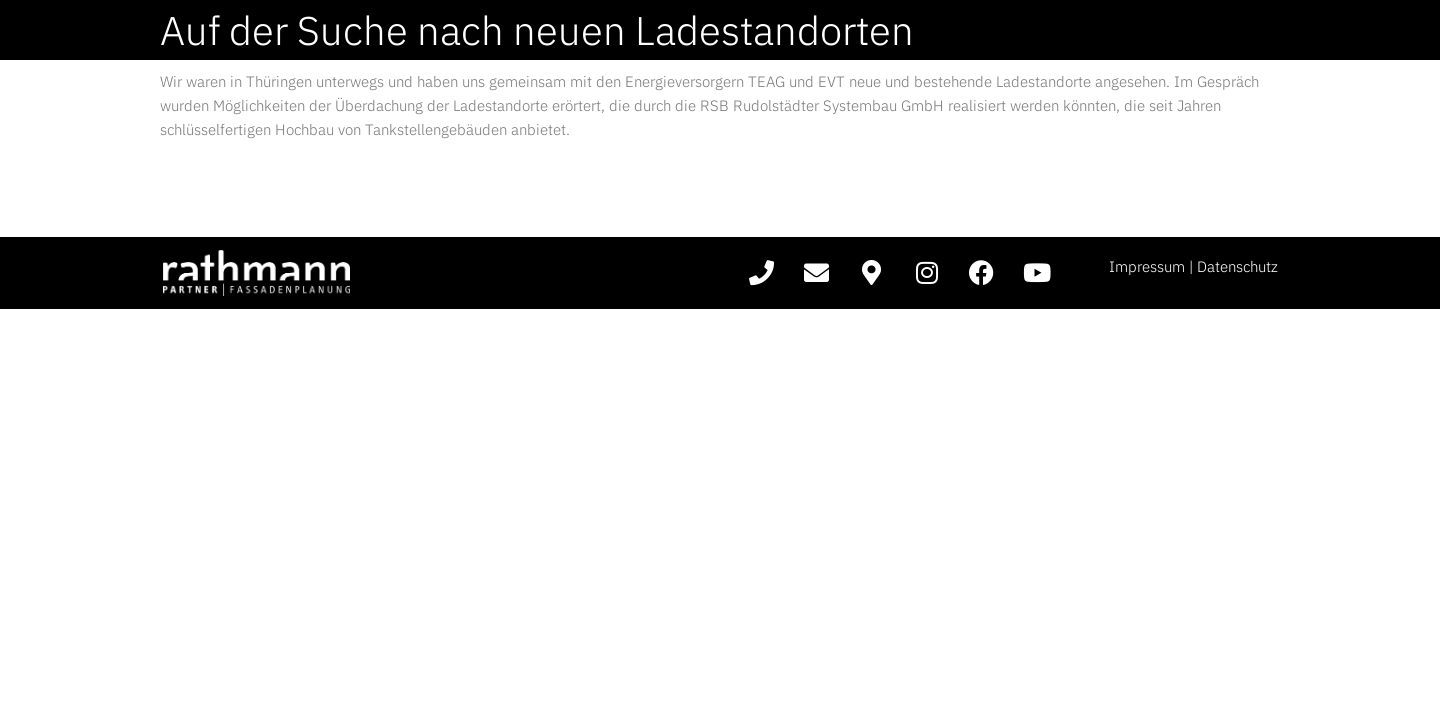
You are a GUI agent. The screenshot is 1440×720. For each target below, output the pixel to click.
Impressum (1147, 266)
